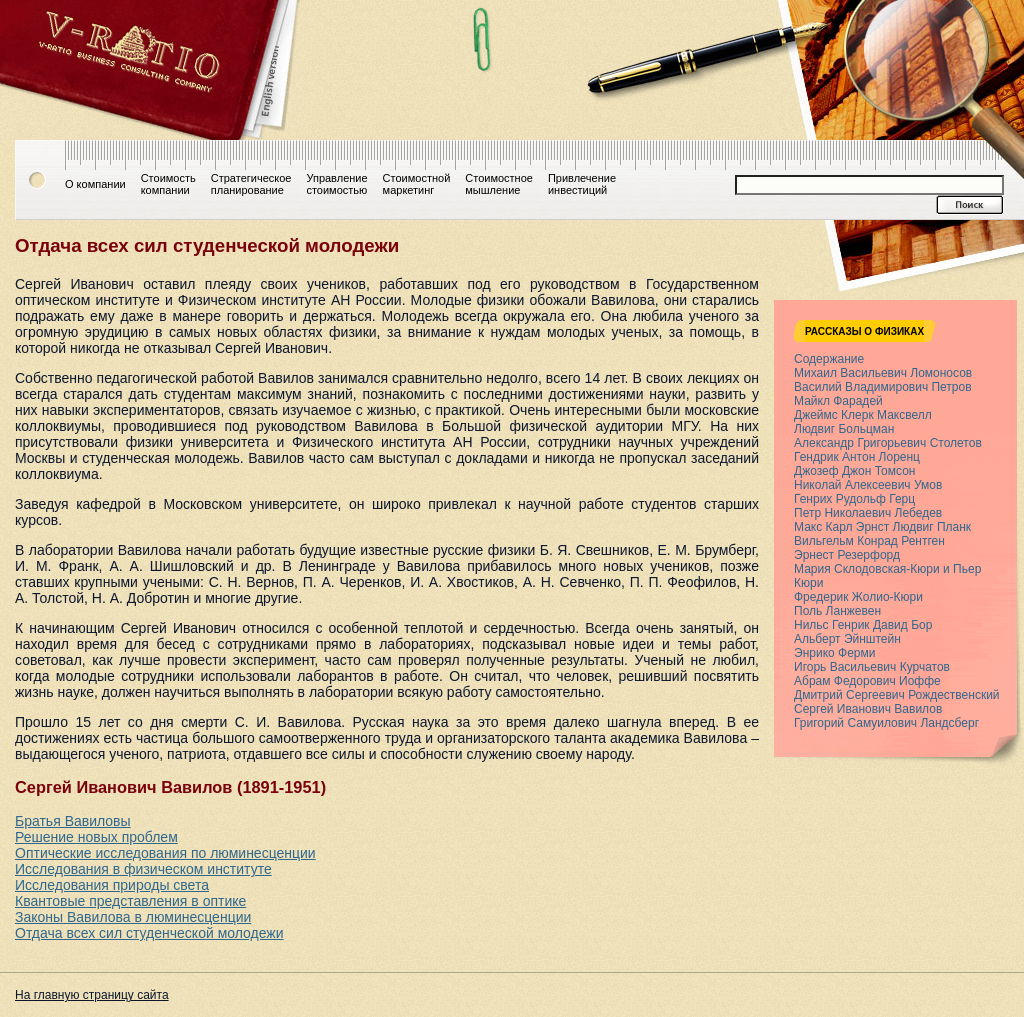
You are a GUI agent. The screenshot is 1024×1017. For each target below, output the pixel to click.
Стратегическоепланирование (251, 184)
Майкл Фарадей (838, 401)
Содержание (829, 359)
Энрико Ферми (834, 653)
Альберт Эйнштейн (847, 639)
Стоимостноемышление (499, 184)
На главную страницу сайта (92, 995)
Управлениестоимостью (336, 184)
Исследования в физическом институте (143, 869)
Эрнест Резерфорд (847, 555)
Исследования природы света (112, 885)
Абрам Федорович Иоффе (867, 681)
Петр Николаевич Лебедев (868, 513)
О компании (95, 184)
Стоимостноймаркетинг (417, 184)
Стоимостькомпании (168, 184)
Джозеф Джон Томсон (854, 471)
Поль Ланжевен (837, 611)
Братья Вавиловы (73, 821)
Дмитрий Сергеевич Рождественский (897, 695)
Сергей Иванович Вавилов (868, 709)
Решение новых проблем (96, 837)
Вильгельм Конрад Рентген (869, 541)
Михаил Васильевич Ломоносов (883, 373)
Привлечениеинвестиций (582, 184)
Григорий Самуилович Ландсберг (886, 723)
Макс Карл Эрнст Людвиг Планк (882, 527)
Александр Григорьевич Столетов (888, 443)
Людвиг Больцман (844, 429)
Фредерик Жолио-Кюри (858, 597)
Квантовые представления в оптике (130, 901)
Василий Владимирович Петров (883, 387)
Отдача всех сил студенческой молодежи (149, 933)
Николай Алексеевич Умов (868, 485)
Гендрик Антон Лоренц (857, 457)
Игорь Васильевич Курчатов (872, 667)
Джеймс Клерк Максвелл (863, 415)
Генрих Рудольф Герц (854, 499)
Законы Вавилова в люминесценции (133, 917)
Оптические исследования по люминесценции (165, 853)
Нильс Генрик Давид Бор (863, 625)
